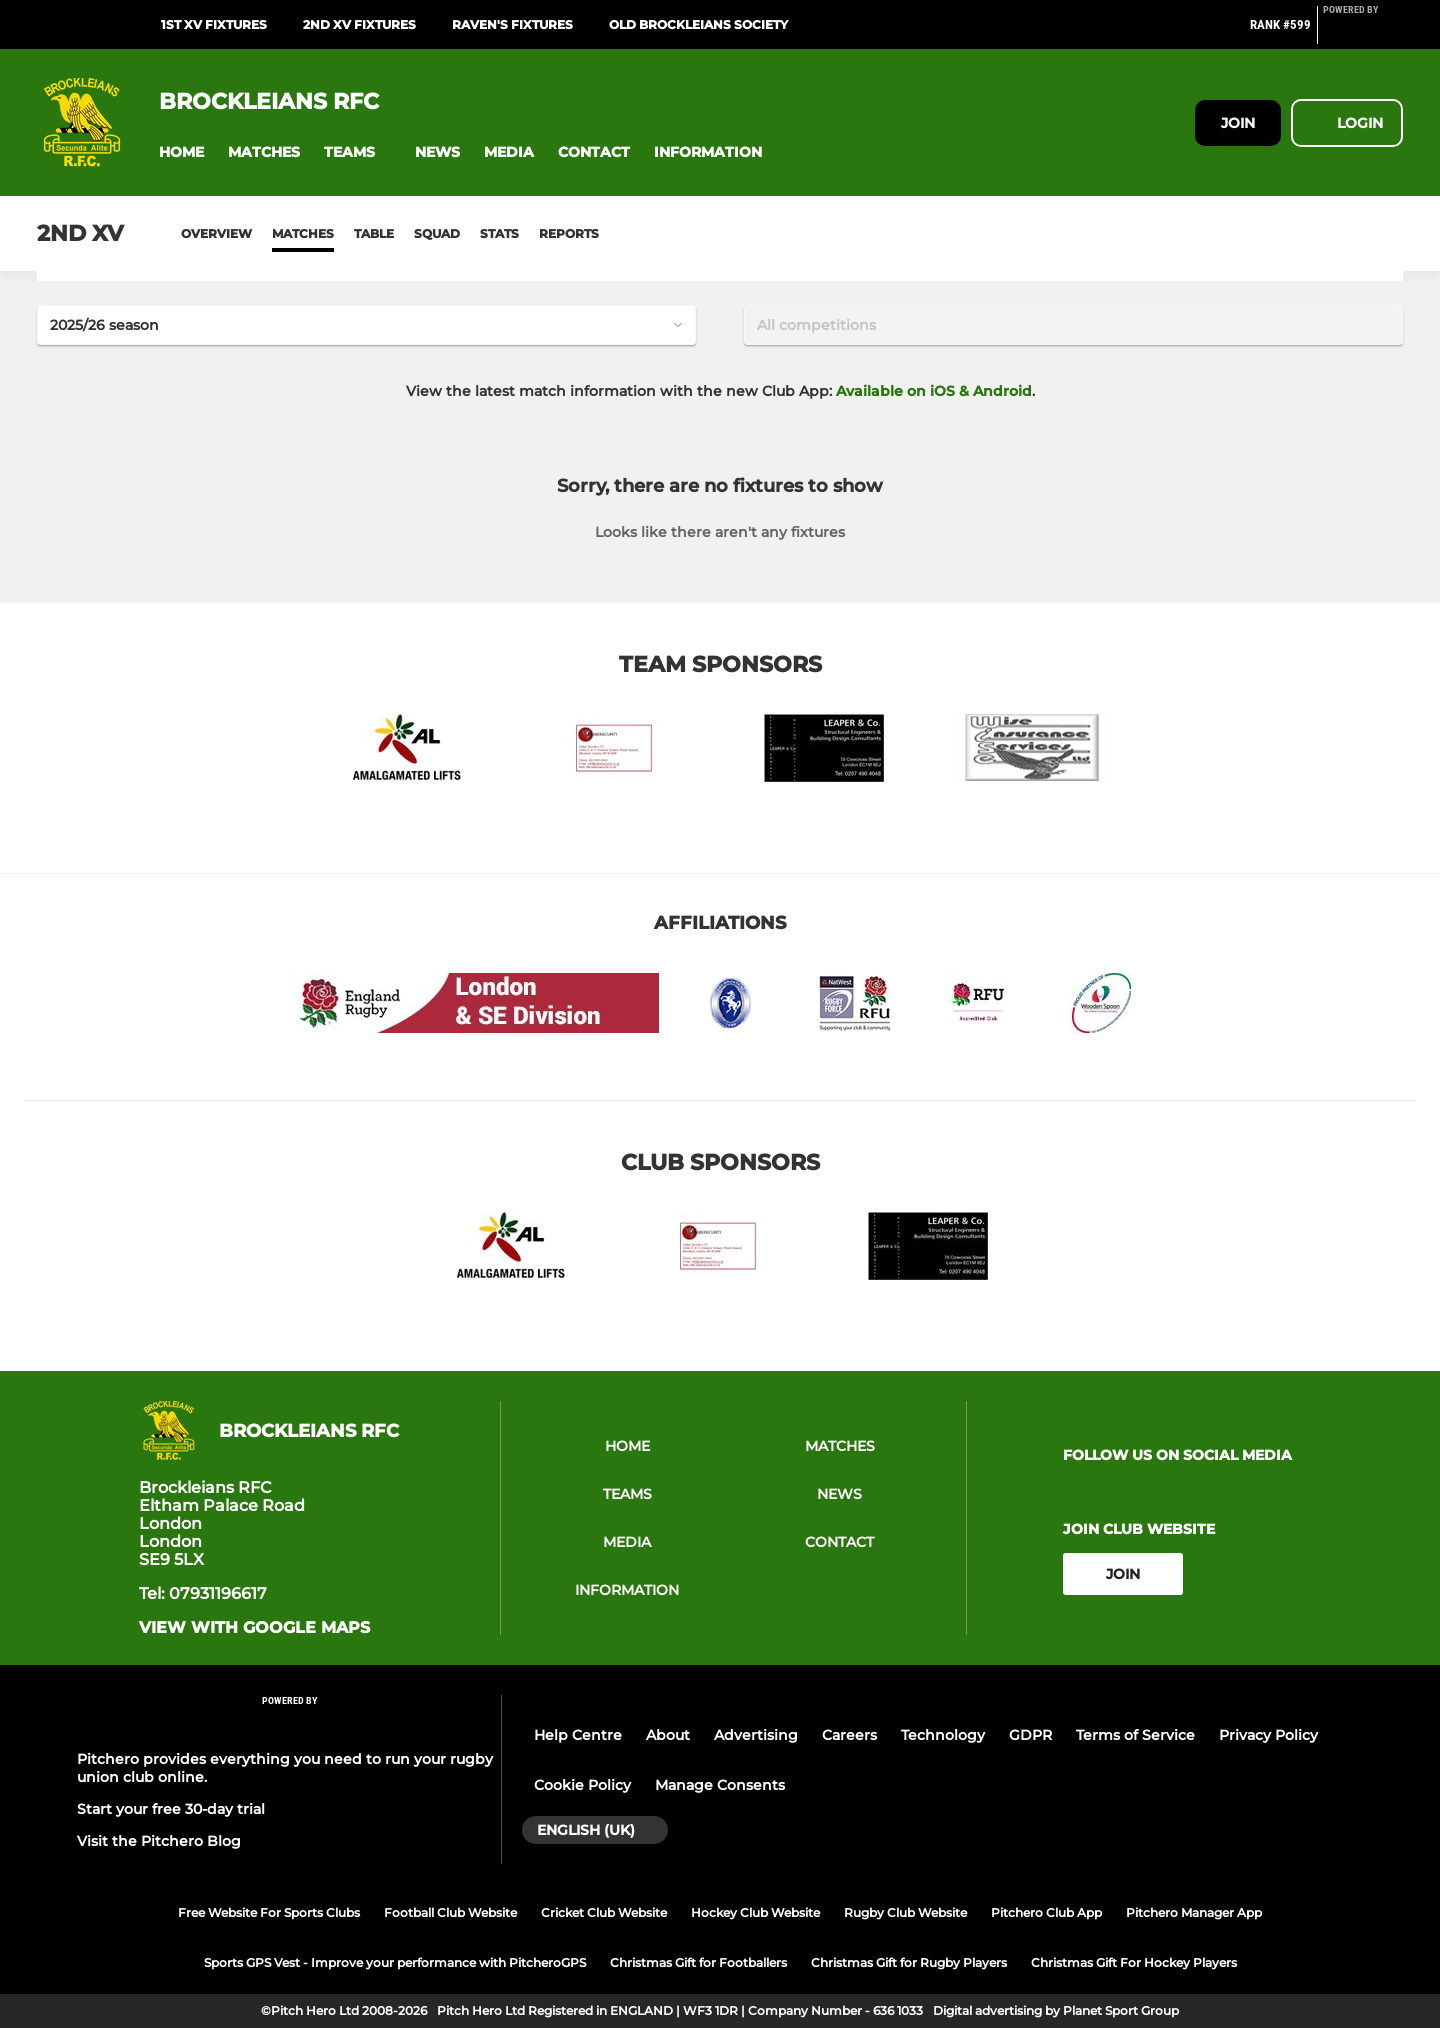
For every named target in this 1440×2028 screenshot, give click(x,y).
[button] (181, 152)
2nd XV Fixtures (359, 24)
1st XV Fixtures (214, 24)
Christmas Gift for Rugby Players (909, 1962)
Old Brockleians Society (698, 24)
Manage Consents (720, 1785)
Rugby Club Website (905, 1912)
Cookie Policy (582, 1785)
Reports (569, 233)
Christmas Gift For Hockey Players (1134, 1962)
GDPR (1030, 1735)
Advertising (756, 1735)
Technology (943, 1735)
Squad (437, 233)
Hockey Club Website (755, 1912)
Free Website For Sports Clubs (269, 1912)
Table (374, 233)
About (668, 1735)
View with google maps (254, 1628)
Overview (216, 233)
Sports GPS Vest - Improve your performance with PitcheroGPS (395, 1962)
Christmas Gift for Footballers (698, 1962)
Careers (849, 1735)
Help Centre (578, 1735)
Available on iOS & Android (934, 391)
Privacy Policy (1268, 1735)
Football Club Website (450, 1912)
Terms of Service (1135, 1735)
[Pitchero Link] (1363, 33)
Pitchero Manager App (1194, 1912)
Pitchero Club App (1046, 1912)
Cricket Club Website (604, 1912)
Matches (303, 233)
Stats (499, 233)
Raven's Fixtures (512, 24)
